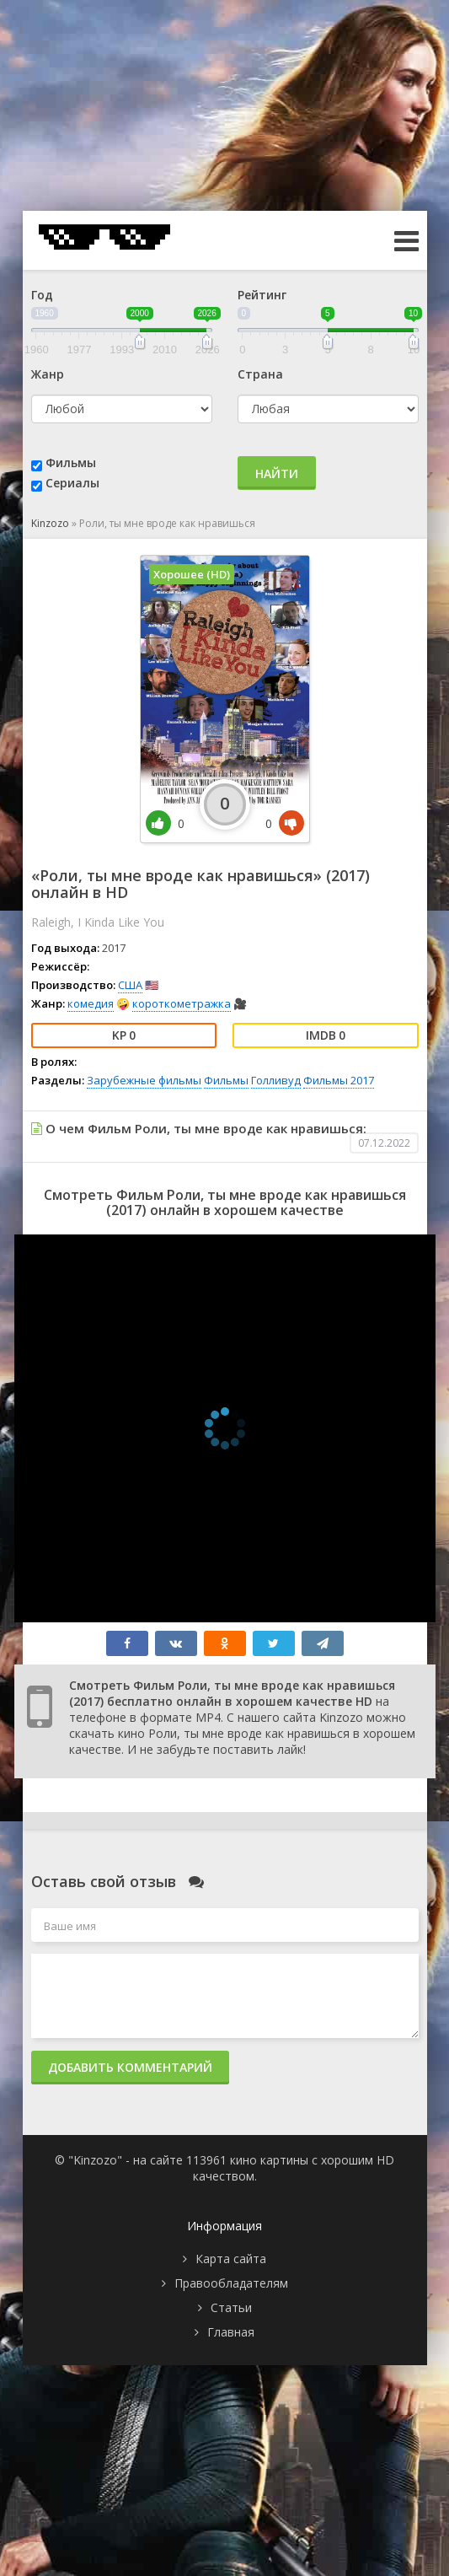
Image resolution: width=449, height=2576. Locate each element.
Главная (230, 2332)
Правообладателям (231, 2283)
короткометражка (181, 1003)
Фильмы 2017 (338, 1080)
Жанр (47, 374)
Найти (276, 473)
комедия (90, 1003)
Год (42, 295)
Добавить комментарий (130, 2067)
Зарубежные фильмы (144, 1080)
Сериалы (72, 483)
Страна (260, 374)
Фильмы (70, 462)
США (130, 984)
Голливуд (276, 1080)
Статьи (231, 2307)
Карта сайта (230, 2259)
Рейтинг (262, 295)
